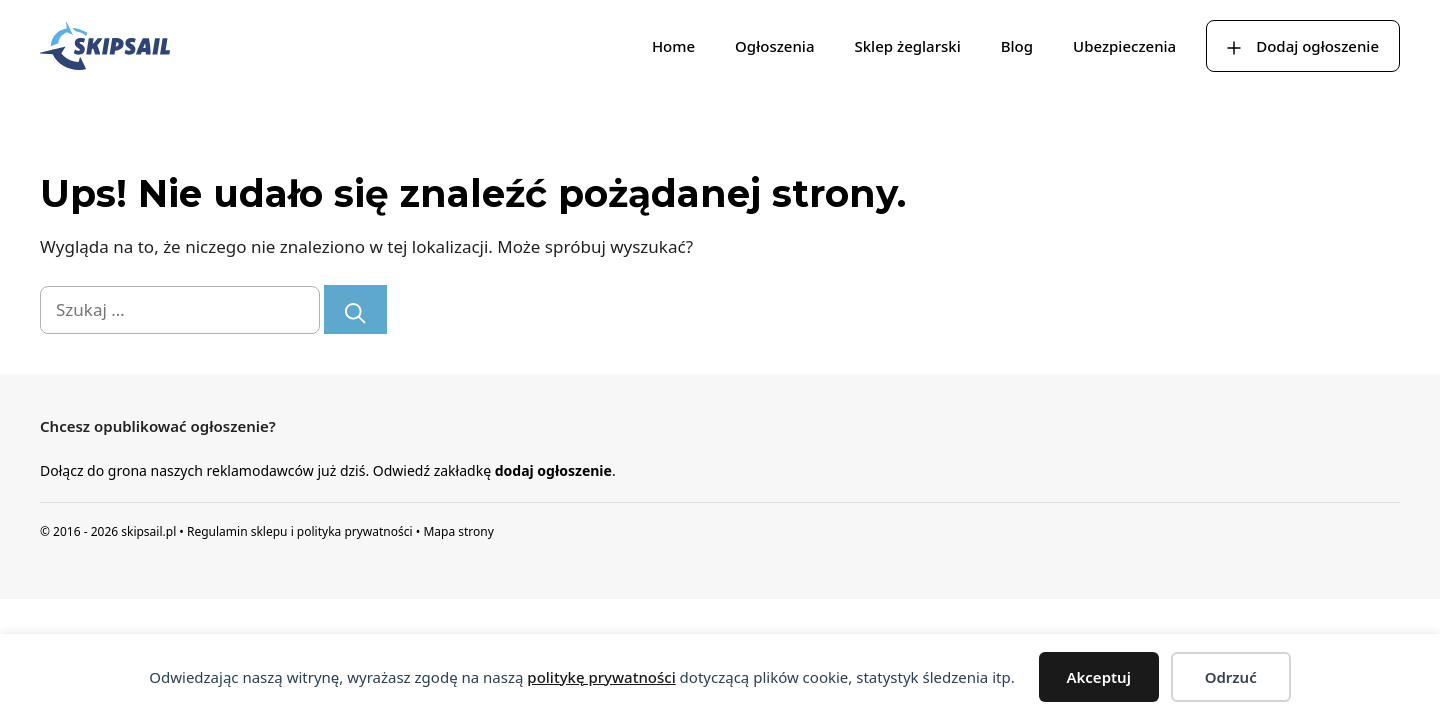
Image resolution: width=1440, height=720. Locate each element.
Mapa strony (458, 531)
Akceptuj (1098, 677)
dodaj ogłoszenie (553, 470)
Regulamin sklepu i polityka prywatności (300, 531)
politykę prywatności (601, 677)
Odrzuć (1231, 677)
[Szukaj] (355, 309)
